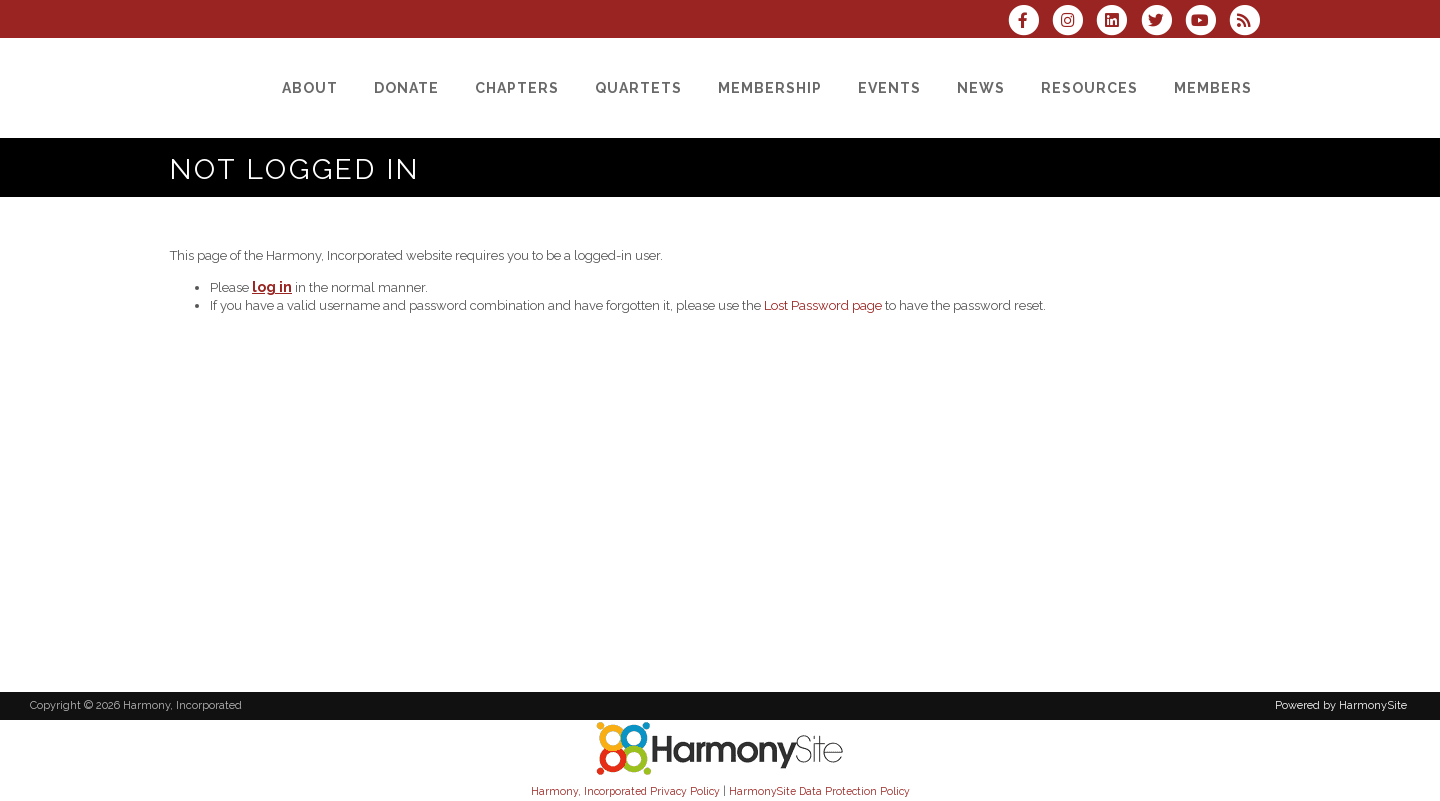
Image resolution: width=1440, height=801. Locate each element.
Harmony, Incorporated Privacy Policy (625, 791)
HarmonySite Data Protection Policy (819, 791)
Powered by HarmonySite (1341, 705)
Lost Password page (823, 305)
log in (272, 287)
